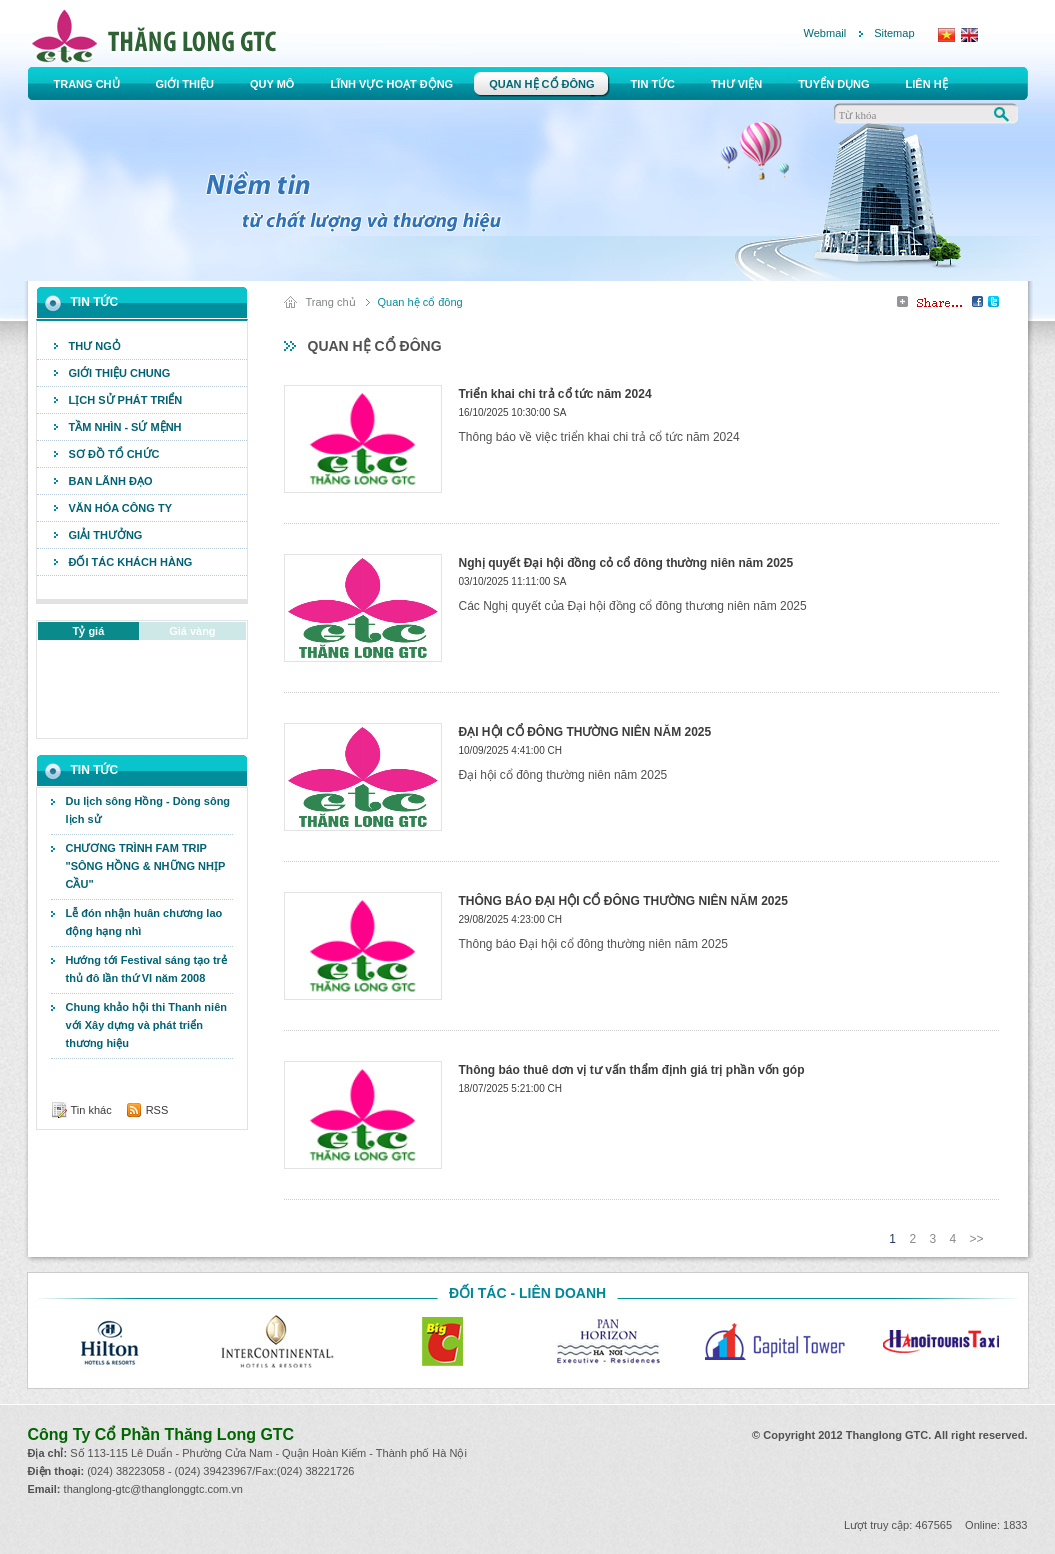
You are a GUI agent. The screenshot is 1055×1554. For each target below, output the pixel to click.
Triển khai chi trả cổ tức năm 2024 (555, 394)
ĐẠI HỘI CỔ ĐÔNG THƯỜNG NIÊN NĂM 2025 (585, 732)
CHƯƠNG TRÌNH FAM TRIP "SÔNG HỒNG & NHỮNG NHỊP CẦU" (146, 866)
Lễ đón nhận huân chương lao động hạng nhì (144, 922)
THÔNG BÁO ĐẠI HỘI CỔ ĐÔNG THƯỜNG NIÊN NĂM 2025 (623, 901)
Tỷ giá (89, 631)
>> (976, 1239)
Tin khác (91, 1110)
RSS (157, 1110)
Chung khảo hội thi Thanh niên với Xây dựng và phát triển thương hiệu (146, 1025)
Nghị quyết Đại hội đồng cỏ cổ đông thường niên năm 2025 (626, 563)
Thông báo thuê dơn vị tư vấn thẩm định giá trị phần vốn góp (632, 1070)
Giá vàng (192, 631)
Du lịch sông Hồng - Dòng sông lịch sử (148, 810)
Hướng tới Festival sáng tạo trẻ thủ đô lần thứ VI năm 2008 (146, 969)
